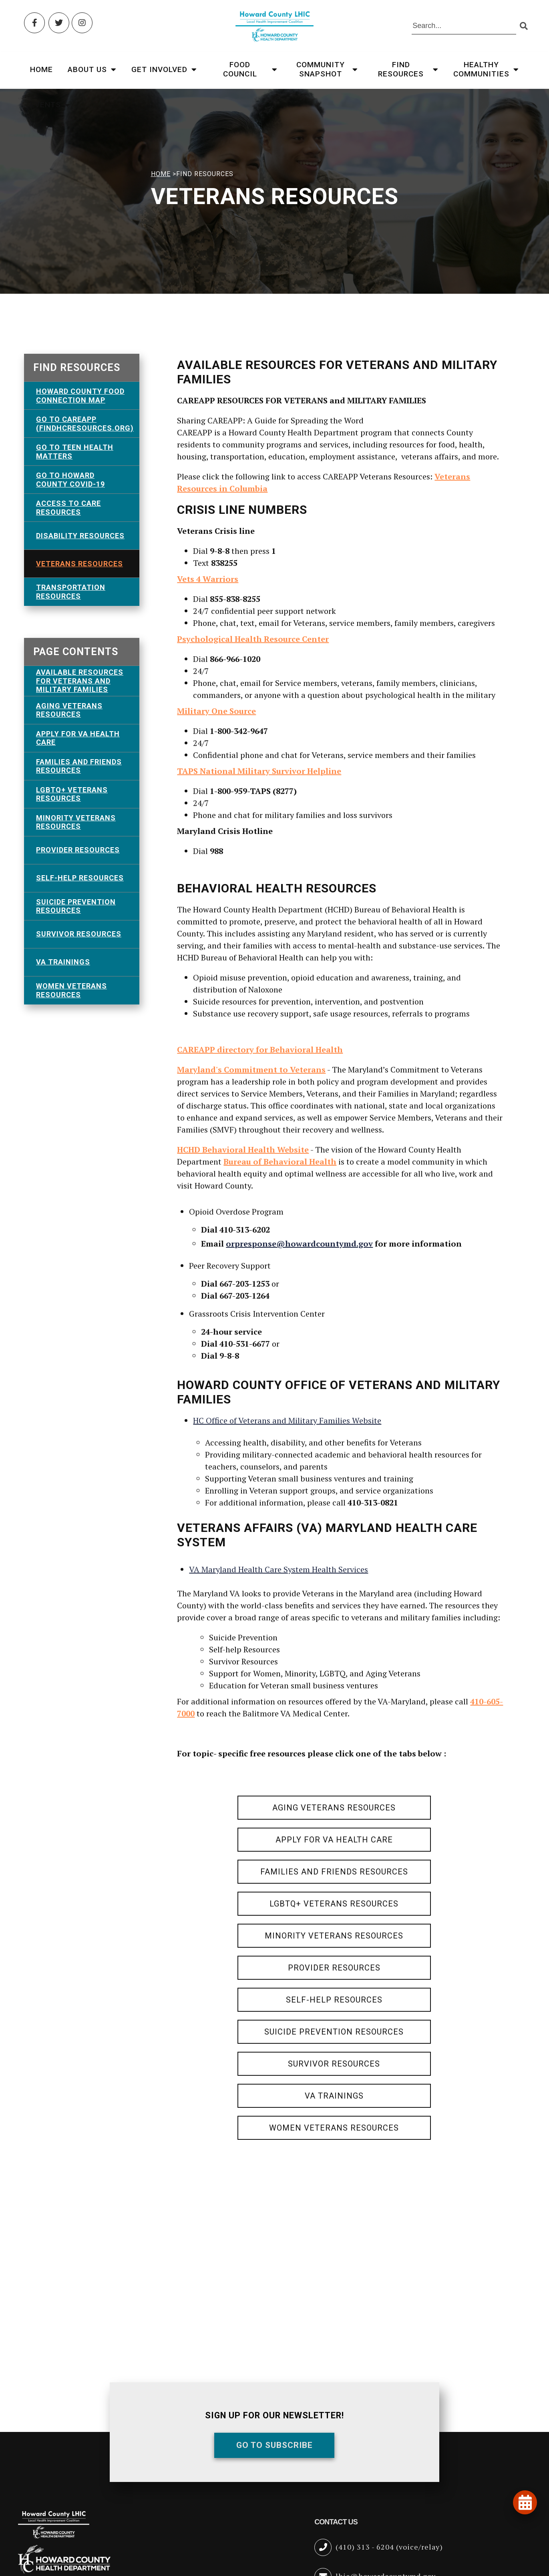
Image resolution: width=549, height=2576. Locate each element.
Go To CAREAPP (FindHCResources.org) (85, 423)
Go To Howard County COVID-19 (70, 479)
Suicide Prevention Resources (76, 906)
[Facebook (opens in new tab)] (34, 23)
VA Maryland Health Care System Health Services (278, 1569)
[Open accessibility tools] (522, 2527)
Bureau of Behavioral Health (279, 1161)
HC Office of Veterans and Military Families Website (287, 1420)
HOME (161, 174)
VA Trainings (63, 962)
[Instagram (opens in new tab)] (82, 23)
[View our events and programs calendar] (525, 2502)
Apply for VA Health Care (78, 738)
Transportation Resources (70, 591)
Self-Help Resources (80, 878)
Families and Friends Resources (79, 766)
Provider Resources (78, 850)
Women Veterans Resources (71, 990)
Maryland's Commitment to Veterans (251, 1069)
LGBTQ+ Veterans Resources (72, 794)
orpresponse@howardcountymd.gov (299, 1243)
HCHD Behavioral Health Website (243, 1149)
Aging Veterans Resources (69, 710)
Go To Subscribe (274, 2445)
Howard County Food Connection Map (80, 395)
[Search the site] (464, 26)
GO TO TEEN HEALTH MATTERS (74, 451)
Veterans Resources (79, 563)
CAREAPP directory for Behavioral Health (260, 1049)
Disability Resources (80, 535)
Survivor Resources (78, 934)
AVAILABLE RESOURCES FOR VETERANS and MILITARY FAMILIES (79, 681)
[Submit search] (523, 26)
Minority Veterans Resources (76, 822)
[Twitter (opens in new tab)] (59, 23)
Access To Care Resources (68, 507)
